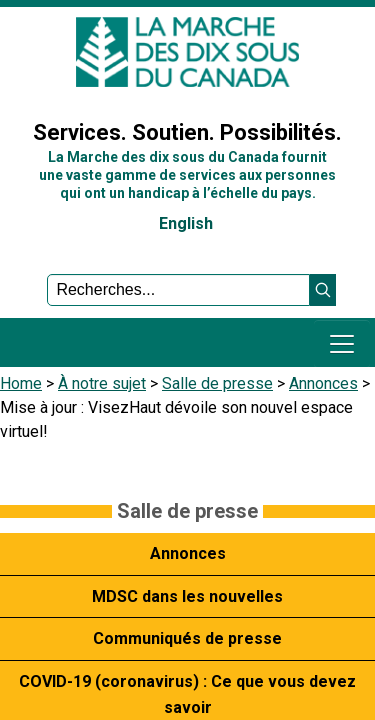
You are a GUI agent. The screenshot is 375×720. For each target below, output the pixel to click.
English (186, 223)
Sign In (35, 83)
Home (21, 383)
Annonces (323, 383)
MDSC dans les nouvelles (187, 596)
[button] (323, 290)
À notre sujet (102, 383)
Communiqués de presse (187, 638)
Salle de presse (217, 383)
